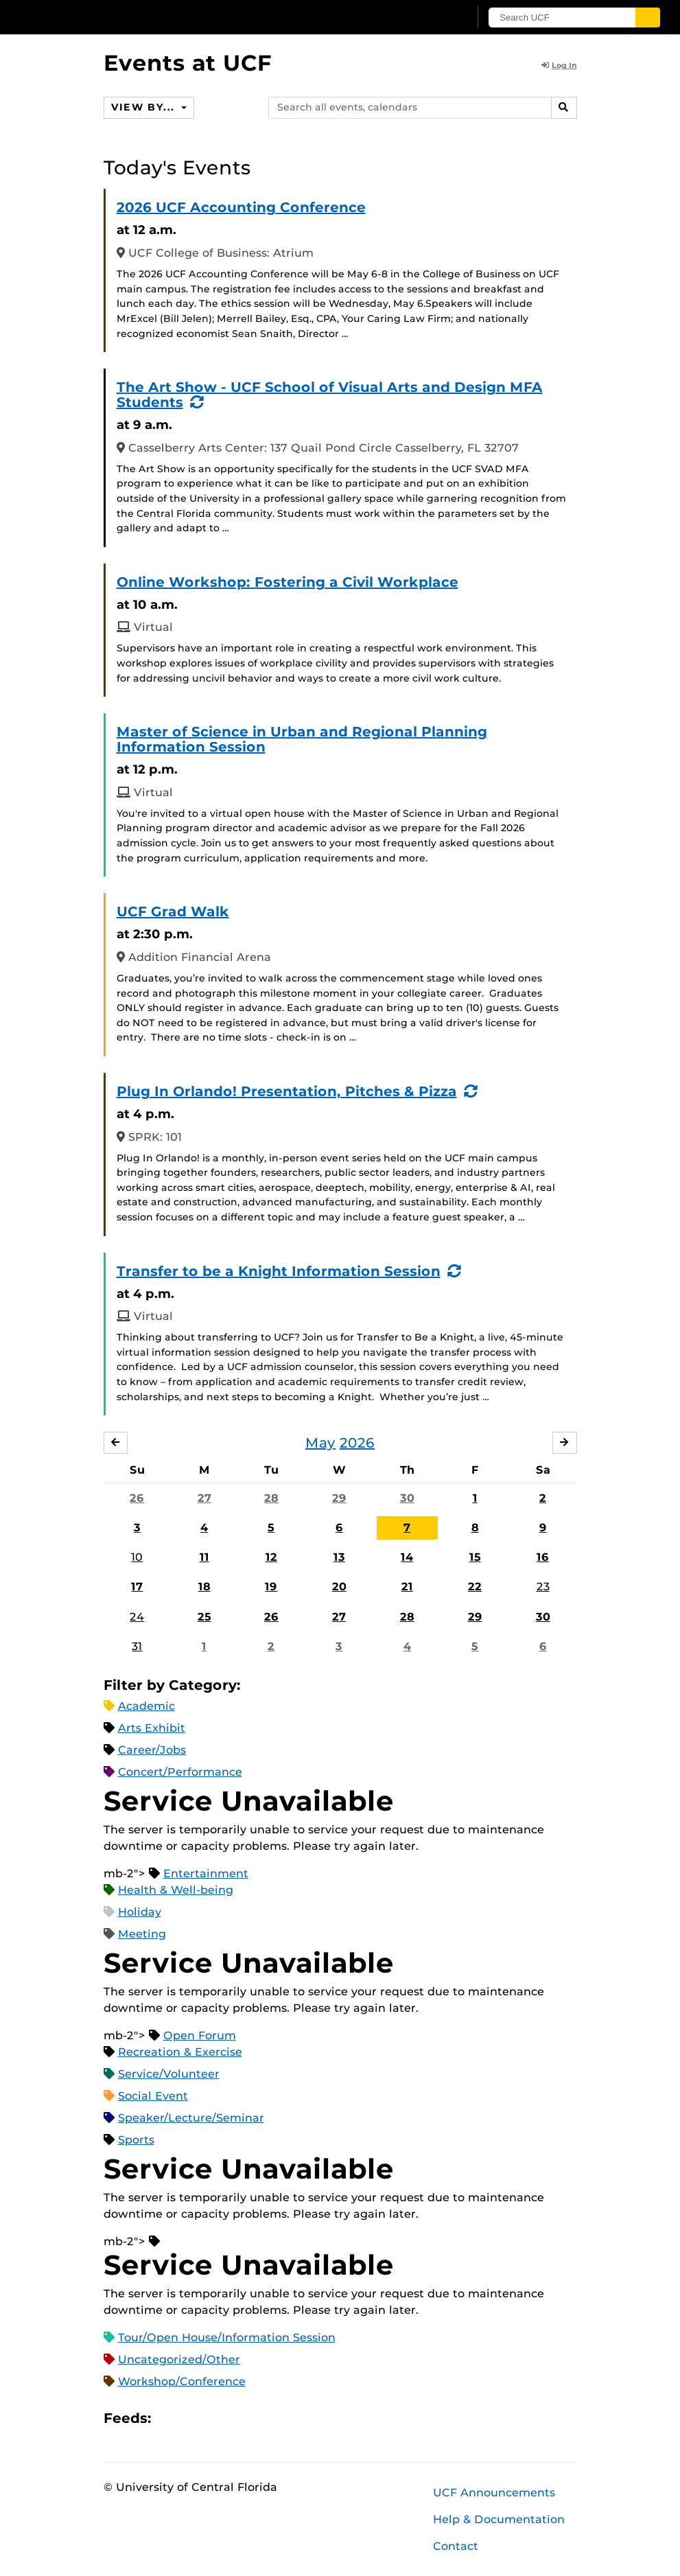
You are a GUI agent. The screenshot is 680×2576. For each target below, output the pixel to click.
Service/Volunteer (169, 2073)
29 (339, 1498)
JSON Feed (262, 2417)
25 (204, 1616)
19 (271, 1587)
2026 (357, 1443)
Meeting (142, 1933)
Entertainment (205, 1873)
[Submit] (650, 17)
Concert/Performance (180, 1771)
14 (407, 1557)
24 (137, 1616)
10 (137, 1557)
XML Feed (238, 2417)
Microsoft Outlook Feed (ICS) (192, 2417)
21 (407, 1587)
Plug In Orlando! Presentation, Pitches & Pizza (287, 1091)
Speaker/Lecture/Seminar (191, 2117)
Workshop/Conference (182, 2381)
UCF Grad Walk (173, 911)
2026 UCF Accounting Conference (241, 207)
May (320, 1443)
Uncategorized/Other (179, 2359)
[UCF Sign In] (428, 18)
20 (339, 1587)
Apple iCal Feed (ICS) (168, 2417)
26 (137, 1498)
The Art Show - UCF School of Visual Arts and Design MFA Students (330, 394)
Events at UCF (188, 62)
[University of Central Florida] (119, 16)
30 (407, 1498)
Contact (455, 2546)
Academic (146, 1706)
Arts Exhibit (151, 1727)
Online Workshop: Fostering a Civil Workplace (287, 582)
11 (204, 1557)
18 (204, 1587)
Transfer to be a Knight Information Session (279, 1271)
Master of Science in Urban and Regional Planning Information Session (302, 739)
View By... (144, 107)
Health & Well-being (175, 1889)
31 (137, 1646)
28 (271, 1498)
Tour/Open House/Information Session (227, 2337)
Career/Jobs (152, 1749)
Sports (136, 2139)
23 (543, 1587)
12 (271, 1557)
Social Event (153, 2095)
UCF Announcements (494, 2492)
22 (475, 1587)
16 (543, 1557)
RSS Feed (215, 2417)
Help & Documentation (499, 2519)
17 (137, 1587)
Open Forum (199, 2035)
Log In (559, 65)
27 (204, 1498)
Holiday (139, 1911)
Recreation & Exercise (180, 2051)
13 (339, 1557)
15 (475, 1557)
